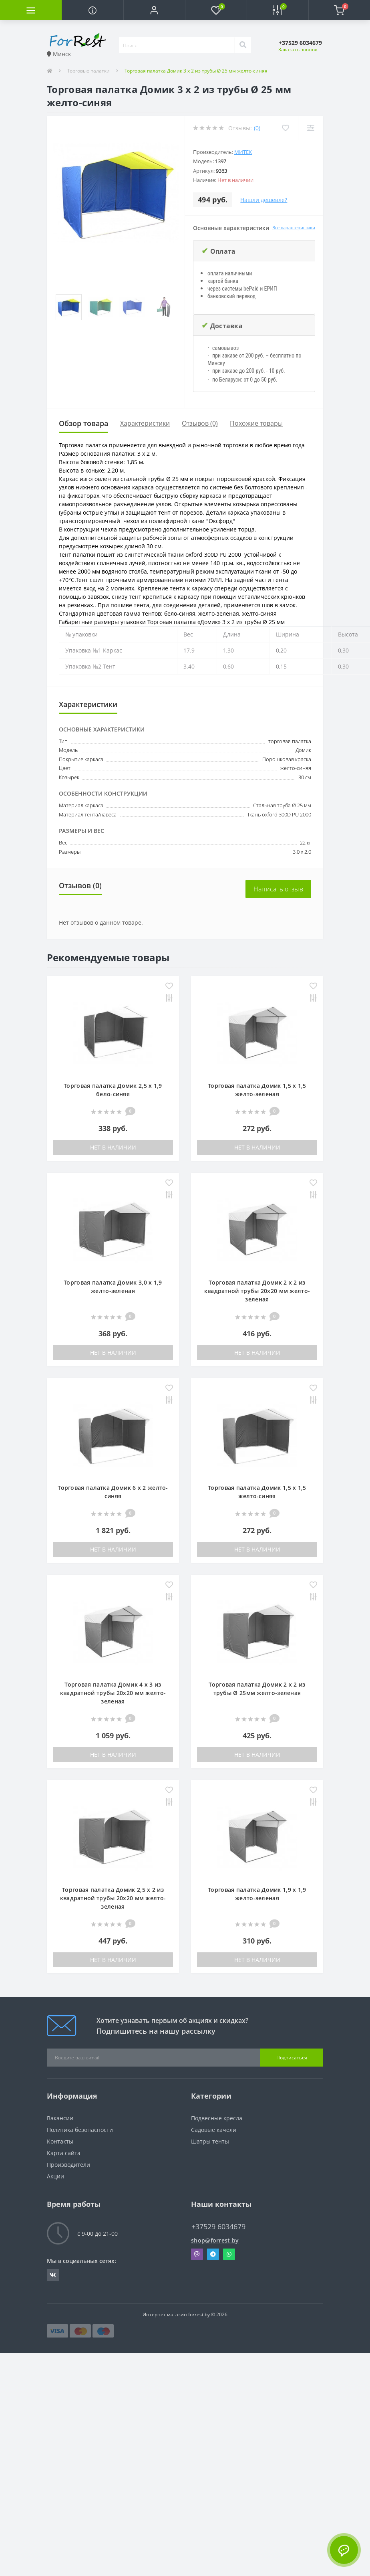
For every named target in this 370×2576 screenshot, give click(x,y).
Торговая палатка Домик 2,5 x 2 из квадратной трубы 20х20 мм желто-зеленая (113, 1898)
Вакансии (60, 2118)
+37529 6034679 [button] (218, 2226)
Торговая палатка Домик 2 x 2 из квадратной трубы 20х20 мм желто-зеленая (257, 1291)
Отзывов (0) (200, 423)
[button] (154, 10)
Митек (243, 152)
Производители (68, 2164)
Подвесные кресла (216, 2118)
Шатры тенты (210, 2141)
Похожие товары (256, 423)
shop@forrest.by (215, 2240)
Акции (55, 2176)
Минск (59, 54)
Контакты (60, 2141)
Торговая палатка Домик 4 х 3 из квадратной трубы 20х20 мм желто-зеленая (113, 1693)
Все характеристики (293, 227)
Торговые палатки (88, 70)
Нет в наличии (113, 1147)
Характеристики (145, 423)
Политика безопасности (80, 2130)
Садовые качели (213, 2130)
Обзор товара (83, 423)
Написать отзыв (278, 889)
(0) (257, 128)
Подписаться (291, 2057)
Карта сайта (63, 2153)
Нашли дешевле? (263, 200)
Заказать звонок (297, 49)
